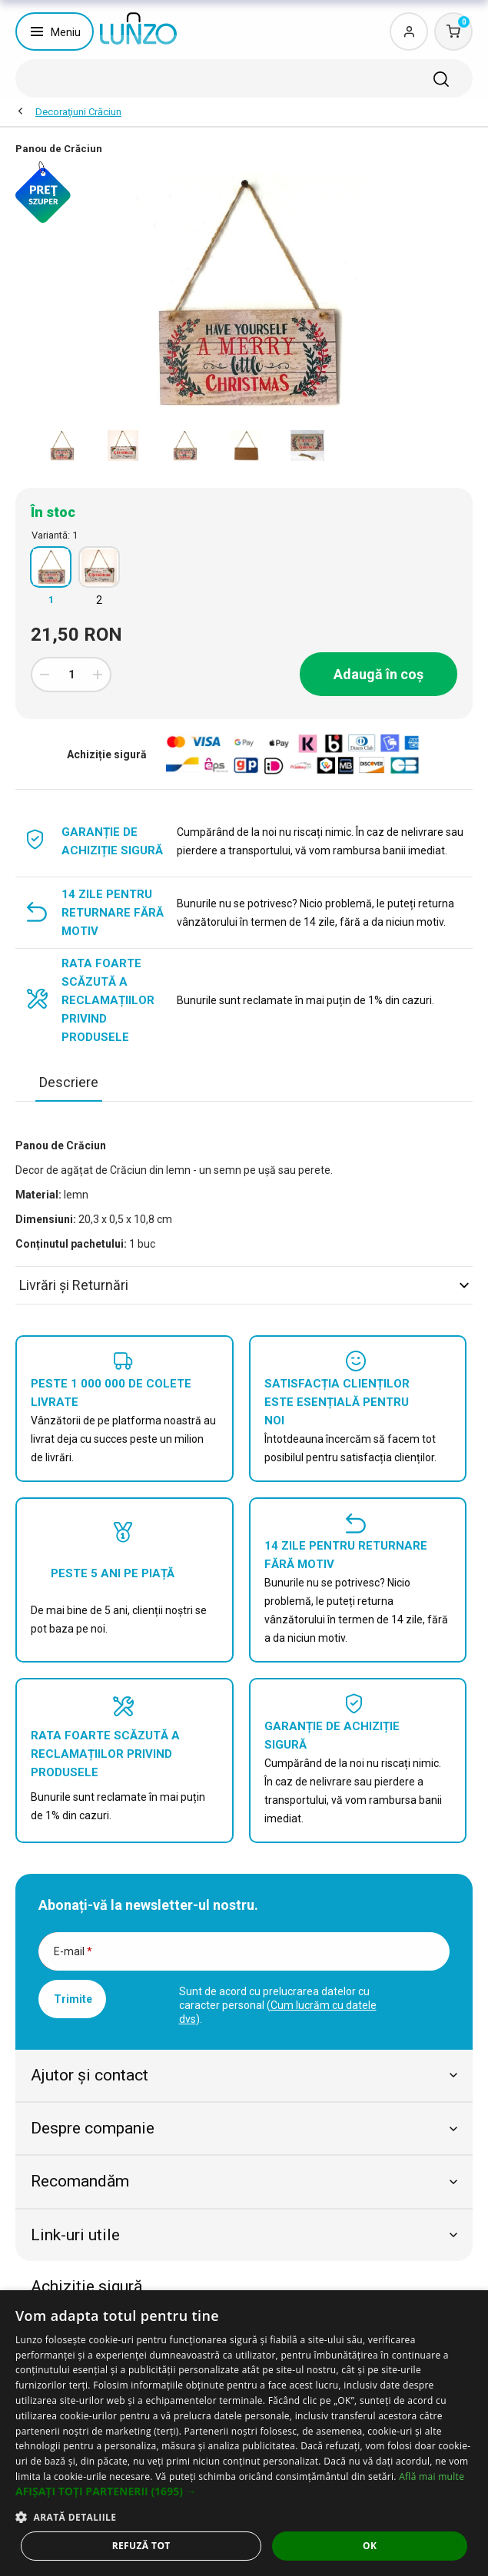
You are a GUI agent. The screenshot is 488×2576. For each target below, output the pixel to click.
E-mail (73, 1951)
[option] (61, 445)
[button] (244, 2491)
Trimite (73, 1999)
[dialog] (244, 2433)
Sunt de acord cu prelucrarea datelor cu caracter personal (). (278, 2005)
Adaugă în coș (378, 674)
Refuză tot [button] (141, 2545)
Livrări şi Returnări (244, 1285)
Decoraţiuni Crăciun (78, 112)
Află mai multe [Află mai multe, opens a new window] (431, 2476)
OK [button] (370, 2545)
